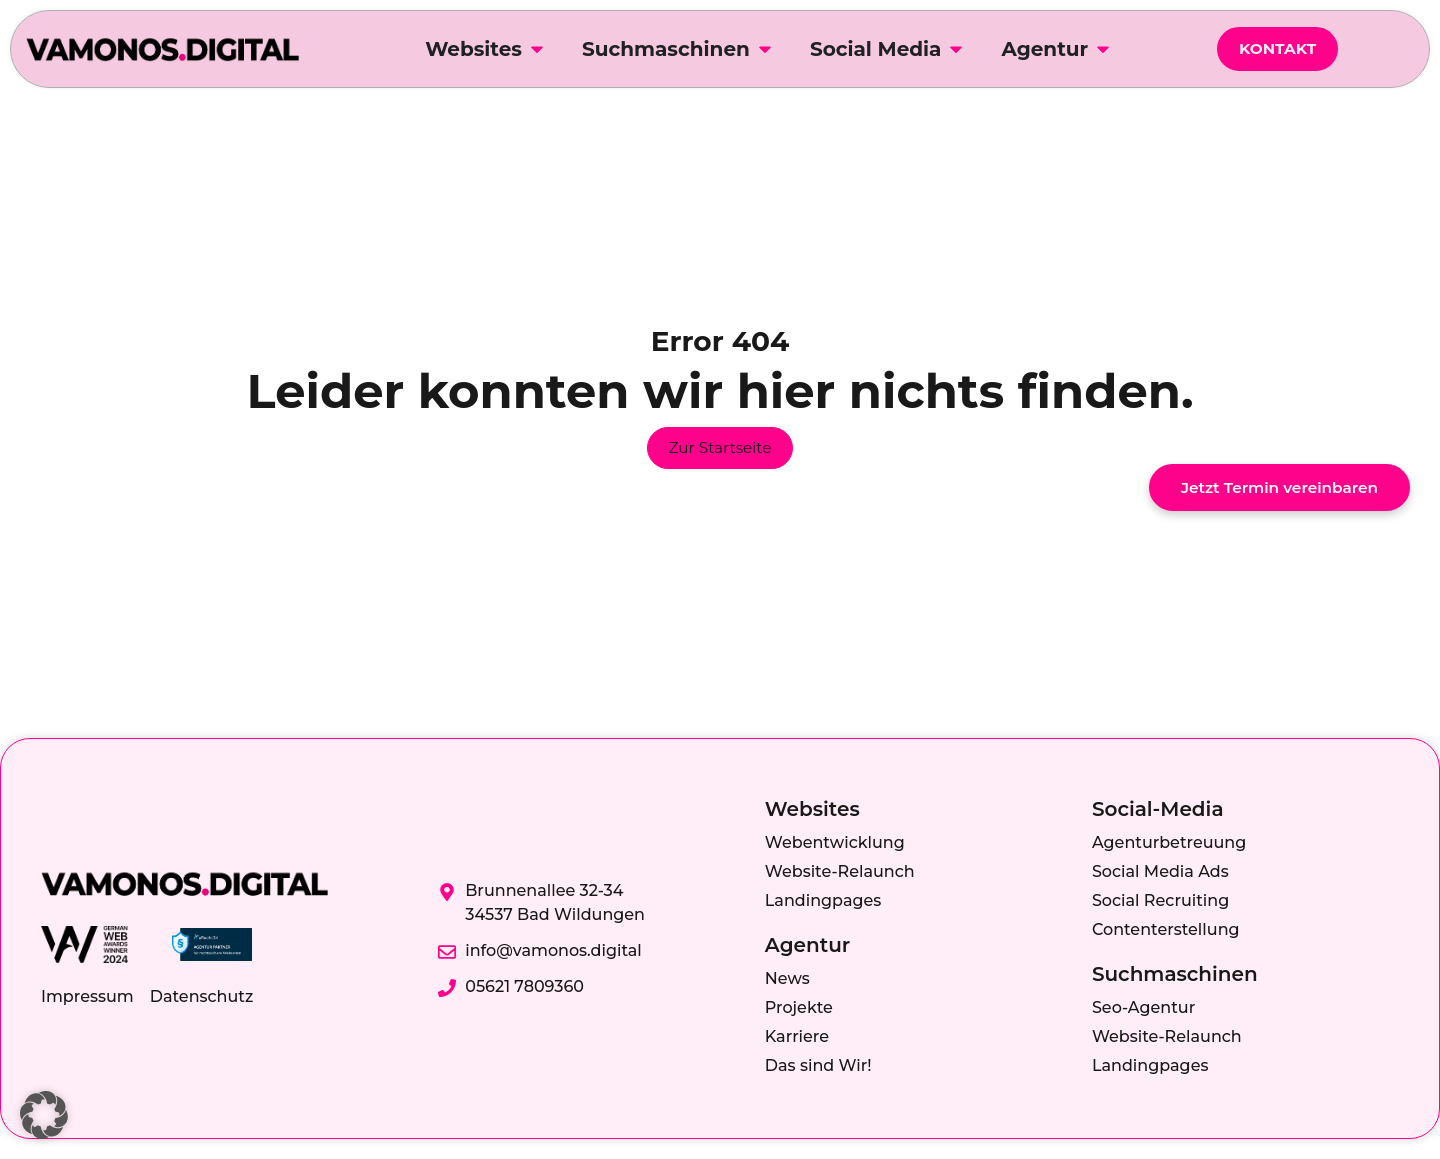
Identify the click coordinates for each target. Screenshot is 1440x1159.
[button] (44, 1115)
